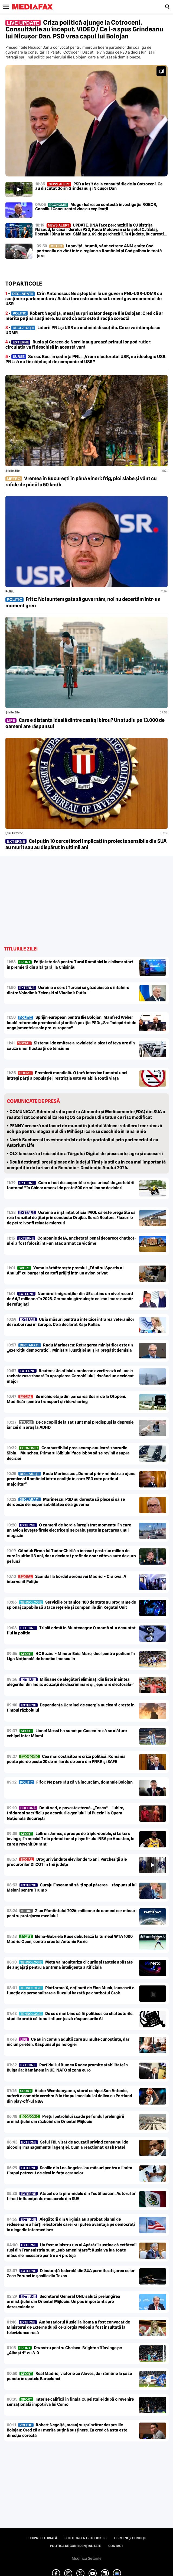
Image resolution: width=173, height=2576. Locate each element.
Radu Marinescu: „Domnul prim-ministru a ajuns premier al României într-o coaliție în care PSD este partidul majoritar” (71, 1479)
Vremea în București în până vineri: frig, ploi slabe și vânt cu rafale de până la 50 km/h (81, 481)
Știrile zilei (13, 470)
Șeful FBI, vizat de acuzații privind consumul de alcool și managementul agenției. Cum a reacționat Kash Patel (67, 2145)
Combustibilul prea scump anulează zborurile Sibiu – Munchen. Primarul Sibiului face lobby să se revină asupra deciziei (68, 1453)
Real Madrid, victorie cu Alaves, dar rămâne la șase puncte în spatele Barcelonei (69, 2376)
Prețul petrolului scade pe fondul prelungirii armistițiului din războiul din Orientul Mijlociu (65, 2119)
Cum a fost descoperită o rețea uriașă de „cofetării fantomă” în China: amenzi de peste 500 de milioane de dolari (70, 1185)
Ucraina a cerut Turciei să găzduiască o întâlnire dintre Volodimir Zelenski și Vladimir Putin (68, 990)
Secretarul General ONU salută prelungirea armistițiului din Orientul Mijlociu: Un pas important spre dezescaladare (63, 2301)
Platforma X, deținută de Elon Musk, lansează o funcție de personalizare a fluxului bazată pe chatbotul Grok (71, 1990)
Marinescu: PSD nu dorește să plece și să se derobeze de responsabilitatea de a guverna (66, 1502)
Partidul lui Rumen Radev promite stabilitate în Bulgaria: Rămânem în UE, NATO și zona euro (67, 2068)
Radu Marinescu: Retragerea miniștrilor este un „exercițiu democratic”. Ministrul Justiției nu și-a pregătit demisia (70, 1348)
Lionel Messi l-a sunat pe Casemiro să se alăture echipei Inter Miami (67, 1733)
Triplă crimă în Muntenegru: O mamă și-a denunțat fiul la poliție (71, 1630)
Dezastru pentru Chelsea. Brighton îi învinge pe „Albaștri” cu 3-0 (64, 2350)
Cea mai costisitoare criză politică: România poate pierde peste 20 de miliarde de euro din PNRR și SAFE (66, 1759)
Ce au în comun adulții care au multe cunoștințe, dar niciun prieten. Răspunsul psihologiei (68, 2042)
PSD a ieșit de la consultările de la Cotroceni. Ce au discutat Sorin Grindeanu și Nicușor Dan (98, 186)
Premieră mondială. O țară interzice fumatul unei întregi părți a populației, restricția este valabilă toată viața (67, 1075)
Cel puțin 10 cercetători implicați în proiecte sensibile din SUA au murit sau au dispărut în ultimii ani (86, 844)
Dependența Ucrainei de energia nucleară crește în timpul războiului (71, 1708)
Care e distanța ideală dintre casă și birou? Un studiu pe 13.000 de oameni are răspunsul (85, 723)
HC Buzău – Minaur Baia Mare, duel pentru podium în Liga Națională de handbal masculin (71, 1656)
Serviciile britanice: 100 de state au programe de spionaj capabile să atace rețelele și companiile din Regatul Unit (71, 1605)
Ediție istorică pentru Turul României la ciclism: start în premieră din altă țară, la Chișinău (70, 964)
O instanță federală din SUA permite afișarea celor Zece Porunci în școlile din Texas (71, 2273)
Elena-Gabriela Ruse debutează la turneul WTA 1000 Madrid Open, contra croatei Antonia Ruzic (70, 1939)
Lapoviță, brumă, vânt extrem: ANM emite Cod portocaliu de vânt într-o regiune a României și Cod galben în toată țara (99, 251)
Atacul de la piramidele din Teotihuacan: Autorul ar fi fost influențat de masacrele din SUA (71, 2196)
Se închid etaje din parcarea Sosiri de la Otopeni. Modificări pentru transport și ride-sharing (66, 1399)
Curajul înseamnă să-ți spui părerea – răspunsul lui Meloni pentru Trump (71, 1888)
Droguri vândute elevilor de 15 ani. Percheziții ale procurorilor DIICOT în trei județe (67, 1862)
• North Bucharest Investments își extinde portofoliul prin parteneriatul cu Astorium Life (82, 1142)
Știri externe (14, 833)
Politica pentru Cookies (85, 2538)
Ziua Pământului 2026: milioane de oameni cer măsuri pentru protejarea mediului (71, 1913)
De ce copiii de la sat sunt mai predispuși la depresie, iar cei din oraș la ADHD (71, 1425)
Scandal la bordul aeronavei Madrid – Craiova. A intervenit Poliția (66, 1579)
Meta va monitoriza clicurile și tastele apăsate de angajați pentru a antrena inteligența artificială (70, 1965)
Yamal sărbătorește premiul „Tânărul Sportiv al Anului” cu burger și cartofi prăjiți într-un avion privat (65, 1271)
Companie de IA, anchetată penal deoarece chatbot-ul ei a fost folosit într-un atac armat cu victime (71, 1241)
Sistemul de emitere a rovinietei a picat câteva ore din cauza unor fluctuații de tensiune (71, 1046)
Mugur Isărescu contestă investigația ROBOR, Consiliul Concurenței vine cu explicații (96, 206)
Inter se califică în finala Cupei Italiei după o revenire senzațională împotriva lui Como (70, 2402)
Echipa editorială (42, 2538)
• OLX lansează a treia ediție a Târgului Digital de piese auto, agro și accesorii (85, 1153)
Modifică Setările (87, 2558)
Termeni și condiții (130, 2538)
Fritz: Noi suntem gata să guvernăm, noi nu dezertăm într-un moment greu (83, 602)
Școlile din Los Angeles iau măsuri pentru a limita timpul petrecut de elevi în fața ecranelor (69, 2170)
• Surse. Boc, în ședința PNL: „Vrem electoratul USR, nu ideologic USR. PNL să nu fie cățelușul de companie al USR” (86, 359)
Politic (9, 591)
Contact (115, 2546)
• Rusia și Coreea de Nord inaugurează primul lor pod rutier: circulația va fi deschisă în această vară (78, 344)
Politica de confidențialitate (75, 2546)
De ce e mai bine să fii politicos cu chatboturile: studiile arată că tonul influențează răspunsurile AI (70, 2016)
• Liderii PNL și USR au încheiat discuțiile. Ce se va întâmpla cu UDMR (83, 330)
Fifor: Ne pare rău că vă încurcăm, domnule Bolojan (70, 1782)
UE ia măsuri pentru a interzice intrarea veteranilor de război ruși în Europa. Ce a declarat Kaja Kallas (70, 1322)
